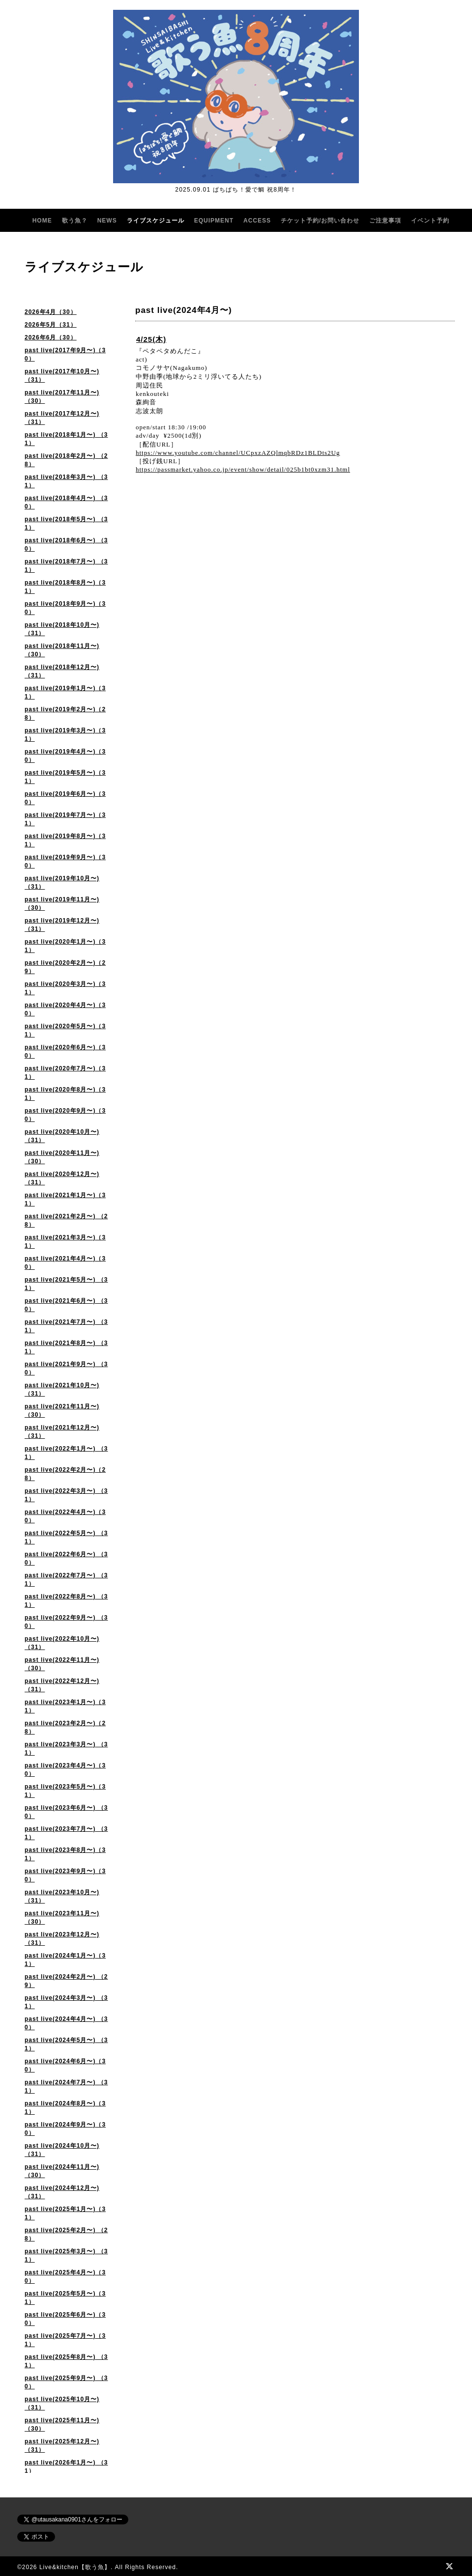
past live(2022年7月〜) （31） (66, 1579)
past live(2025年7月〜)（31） (65, 2340)
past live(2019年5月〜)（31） (65, 776)
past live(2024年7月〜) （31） (66, 2086)
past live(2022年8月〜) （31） (66, 1600)
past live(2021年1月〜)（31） (65, 1199)
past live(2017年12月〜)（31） (62, 417)
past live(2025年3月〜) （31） (66, 2255)
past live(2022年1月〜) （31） (66, 1452)
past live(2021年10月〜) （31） (62, 1389)
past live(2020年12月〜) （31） (62, 1178)
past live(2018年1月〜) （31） (66, 439)
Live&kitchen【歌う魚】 (75, 2567)
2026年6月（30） (51, 337)
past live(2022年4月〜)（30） (65, 1516)
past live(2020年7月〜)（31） (65, 1072)
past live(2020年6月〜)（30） (65, 1051)
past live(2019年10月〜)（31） (62, 882)
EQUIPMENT (214, 220)
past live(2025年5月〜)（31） (65, 2297)
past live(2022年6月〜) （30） (66, 1558)
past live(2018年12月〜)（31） (62, 671)
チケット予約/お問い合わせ (320, 220)
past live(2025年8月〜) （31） (66, 2361)
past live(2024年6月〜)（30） (65, 2065)
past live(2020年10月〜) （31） (62, 1136)
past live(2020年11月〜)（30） (62, 1157)
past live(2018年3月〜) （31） (66, 481)
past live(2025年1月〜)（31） (65, 2213)
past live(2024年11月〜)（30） (62, 2171)
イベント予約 (430, 220)
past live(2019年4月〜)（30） (65, 755)
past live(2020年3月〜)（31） (65, 988)
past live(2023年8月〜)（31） (65, 1854)
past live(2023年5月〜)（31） (65, 1790)
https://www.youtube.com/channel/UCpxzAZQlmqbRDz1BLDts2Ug (238, 452)
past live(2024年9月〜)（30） (65, 2128)
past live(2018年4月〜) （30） (66, 502)
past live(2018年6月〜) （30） (66, 544)
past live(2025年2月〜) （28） (66, 2234)
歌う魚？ (75, 220)
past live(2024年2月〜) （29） (66, 1980)
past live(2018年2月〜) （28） (66, 460)
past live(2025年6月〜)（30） (65, 2318)
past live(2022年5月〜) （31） (66, 1537)
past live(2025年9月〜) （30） (66, 2382)
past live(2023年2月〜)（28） (65, 1727)
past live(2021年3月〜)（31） (65, 1241)
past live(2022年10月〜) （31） (62, 1643)
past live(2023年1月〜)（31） (65, 1706)
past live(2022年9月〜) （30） (66, 1621)
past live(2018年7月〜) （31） (66, 565)
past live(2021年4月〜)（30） (65, 1262)
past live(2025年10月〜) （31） (62, 2403)
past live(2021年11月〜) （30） (62, 1410)
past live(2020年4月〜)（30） (65, 1009)
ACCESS (257, 220)
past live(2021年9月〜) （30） (66, 1368)
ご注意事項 (385, 220)
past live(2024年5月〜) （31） (66, 2044)
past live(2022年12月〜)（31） (62, 1685)
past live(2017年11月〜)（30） (62, 396)
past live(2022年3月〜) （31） (66, 1495)
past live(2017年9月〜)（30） (65, 354)
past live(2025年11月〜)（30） (62, 2424)
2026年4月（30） (51, 311)
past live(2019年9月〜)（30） (65, 861)
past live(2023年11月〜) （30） (62, 1917)
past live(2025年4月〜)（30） (65, 2276)
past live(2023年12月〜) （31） (62, 1938)
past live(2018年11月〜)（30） (62, 650)
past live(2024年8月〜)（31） (65, 2107)
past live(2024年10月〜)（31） (62, 2149)
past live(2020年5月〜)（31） (65, 1030)
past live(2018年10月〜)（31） (62, 629)
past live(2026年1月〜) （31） (66, 2466)
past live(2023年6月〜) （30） (66, 1812)
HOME (42, 220)
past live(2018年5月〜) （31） (66, 523)
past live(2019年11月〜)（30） (62, 903)
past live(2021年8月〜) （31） (66, 1347)
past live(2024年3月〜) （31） (66, 2002)
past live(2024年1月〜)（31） (65, 1959)
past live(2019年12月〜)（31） (62, 924)
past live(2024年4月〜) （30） (66, 2023)
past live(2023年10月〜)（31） (62, 1896)
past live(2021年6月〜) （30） (66, 1305)
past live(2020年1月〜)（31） (65, 945)
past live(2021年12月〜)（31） (62, 1431)
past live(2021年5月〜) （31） (66, 1283)
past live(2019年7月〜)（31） (65, 819)
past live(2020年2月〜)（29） (65, 967)
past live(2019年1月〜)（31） (65, 692)
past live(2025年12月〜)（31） (62, 2445)
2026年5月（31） (51, 324)
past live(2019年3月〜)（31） (65, 734)
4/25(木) (151, 339)
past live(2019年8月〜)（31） (65, 840)
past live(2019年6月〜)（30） (65, 798)
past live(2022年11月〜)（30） (62, 1664)
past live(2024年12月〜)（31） (62, 2192)
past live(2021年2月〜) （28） (66, 1220)
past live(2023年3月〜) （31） (66, 1748)
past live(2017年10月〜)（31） (62, 375)
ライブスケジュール (155, 220)
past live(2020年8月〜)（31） (65, 1093)
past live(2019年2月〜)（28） (65, 713)
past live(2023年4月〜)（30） (65, 1769)
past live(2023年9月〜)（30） (65, 1875)
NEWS (107, 220)
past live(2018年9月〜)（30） (65, 608)
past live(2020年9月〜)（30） (65, 1114)
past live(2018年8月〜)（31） (65, 586)
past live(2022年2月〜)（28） (65, 1474)
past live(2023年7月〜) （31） (66, 1833)
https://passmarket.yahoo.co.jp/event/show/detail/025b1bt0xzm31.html (243, 469)
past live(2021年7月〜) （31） (66, 1326)
